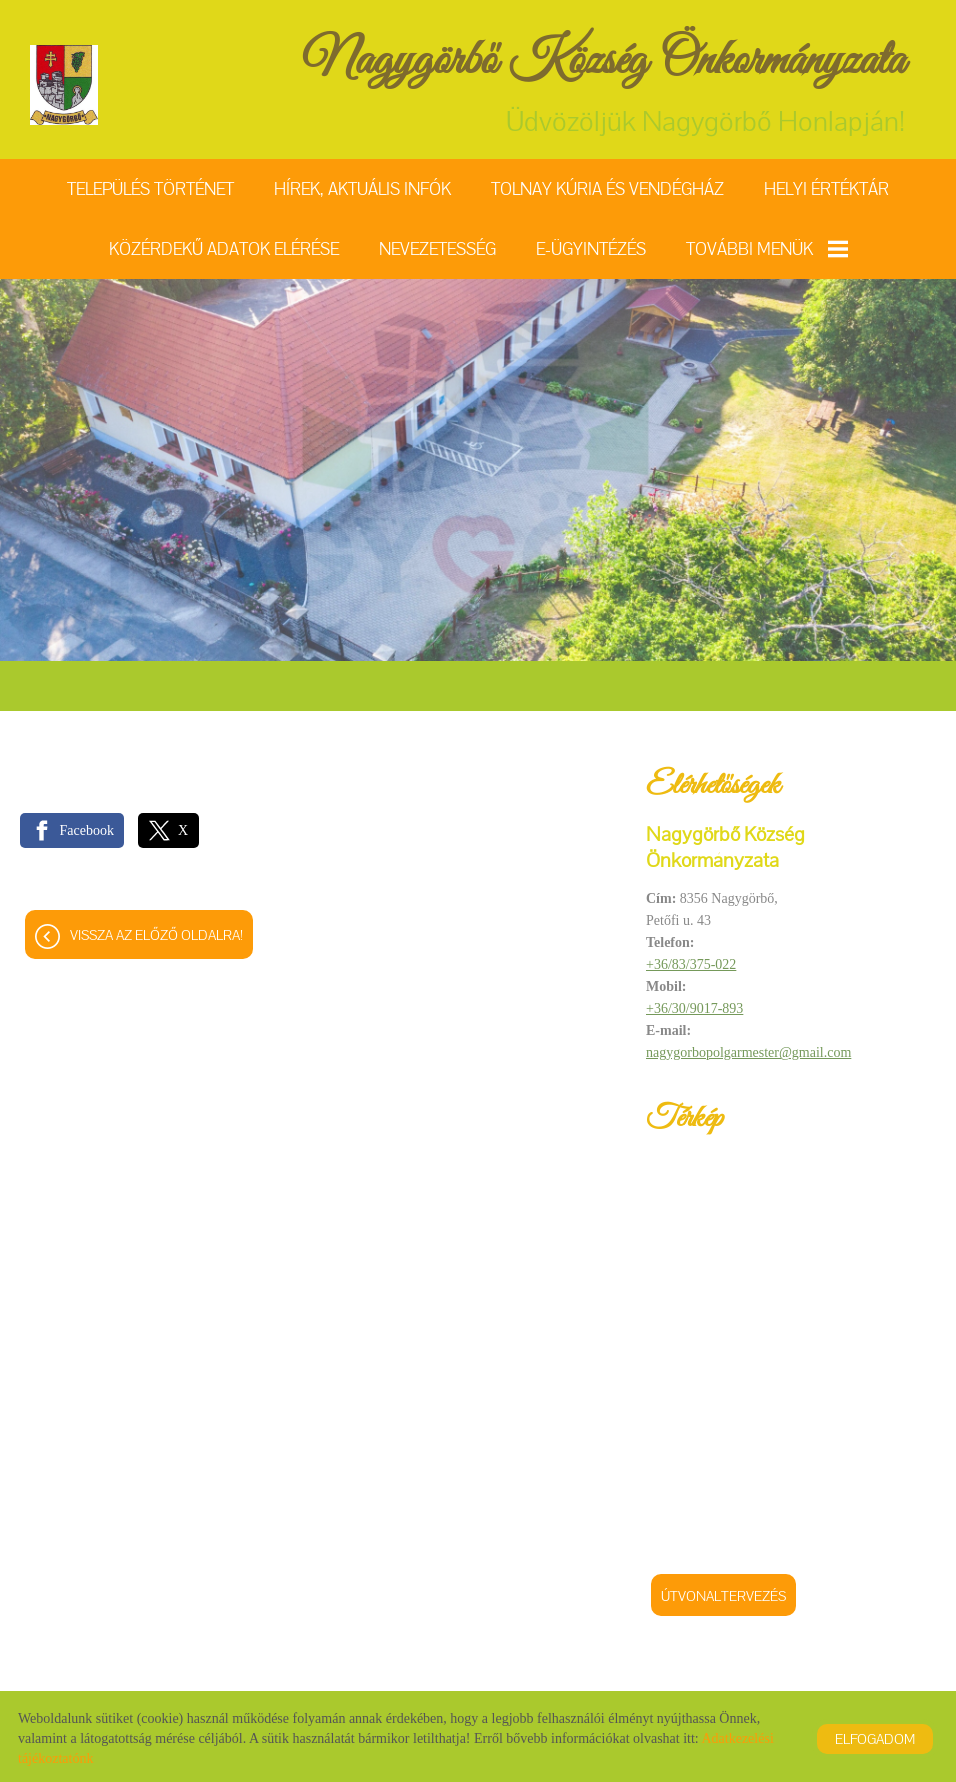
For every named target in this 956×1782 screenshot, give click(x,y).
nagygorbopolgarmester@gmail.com (748, 1052)
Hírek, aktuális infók (362, 189)
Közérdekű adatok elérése (224, 249)
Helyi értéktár (826, 189)
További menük (767, 249)
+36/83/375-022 (691, 964)
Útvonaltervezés (723, 1596)
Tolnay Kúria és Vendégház (607, 189)
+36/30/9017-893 (694, 1008)
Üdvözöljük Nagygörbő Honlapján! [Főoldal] (604, 84)
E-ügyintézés (591, 249)
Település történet (150, 189)
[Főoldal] (64, 85)
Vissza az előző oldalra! (156, 935)
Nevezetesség (437, 249)
